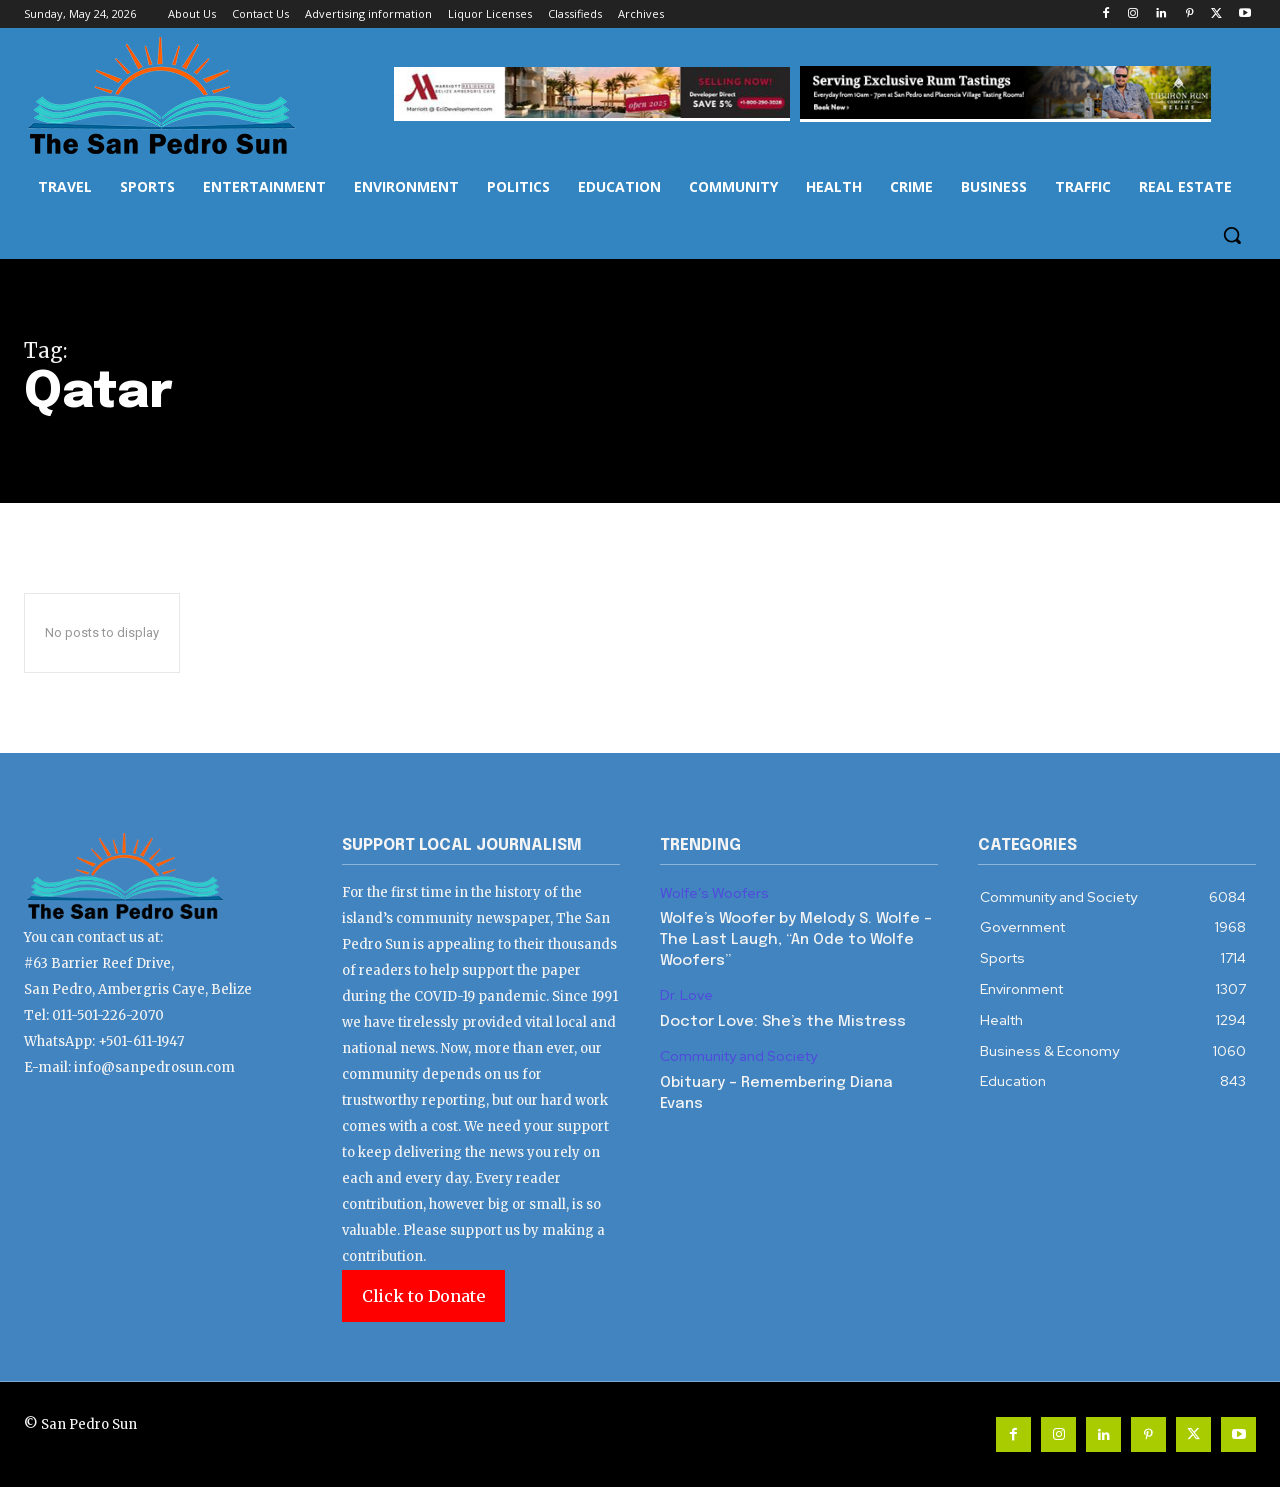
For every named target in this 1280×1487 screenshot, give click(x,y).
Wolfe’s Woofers (714, 893)
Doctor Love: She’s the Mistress (783, 1022)
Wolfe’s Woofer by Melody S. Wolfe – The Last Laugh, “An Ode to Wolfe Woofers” (796, 940)
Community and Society (738, 1056)
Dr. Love (686, 995)
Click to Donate (423, 1296)
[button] (1232, 235)
